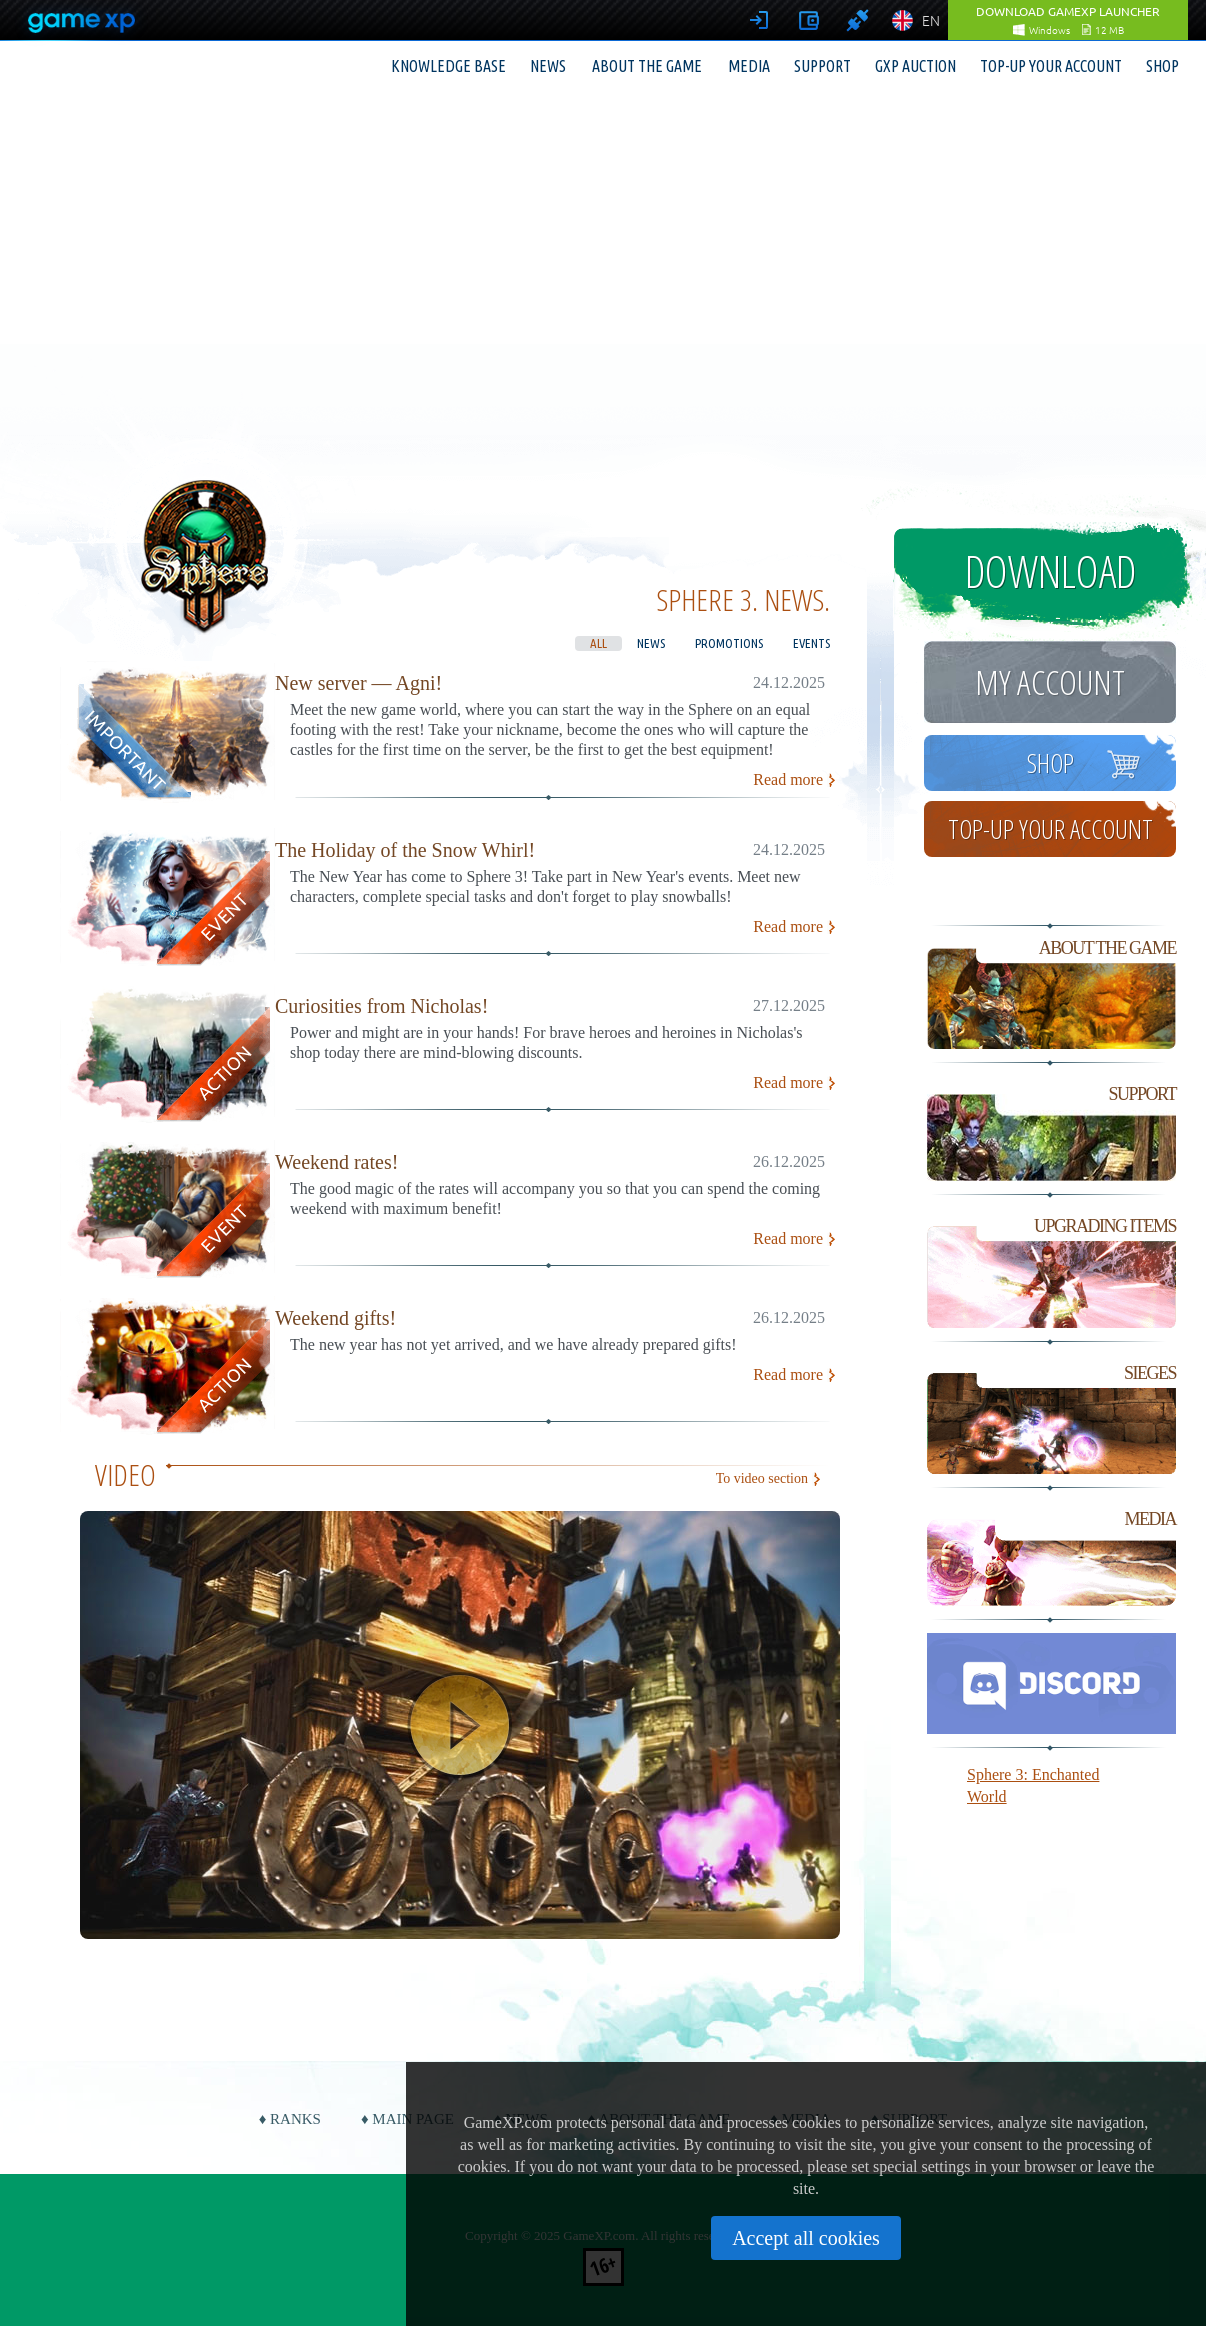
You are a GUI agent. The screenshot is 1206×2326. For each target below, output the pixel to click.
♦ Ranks (290, 2119)
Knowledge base (448, 66)
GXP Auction (915, 66)
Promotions (729, 643)
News (548, 66)
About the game (647, 66)
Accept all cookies (806, 2238)
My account (1050, 682)
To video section (762, 1478)
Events (811, 643)
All (598, 643)
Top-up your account (1051, 66)
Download (1050, 571)
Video (125, 1475)
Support (822, 66)
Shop (1162, 66)
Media (749, 66)
